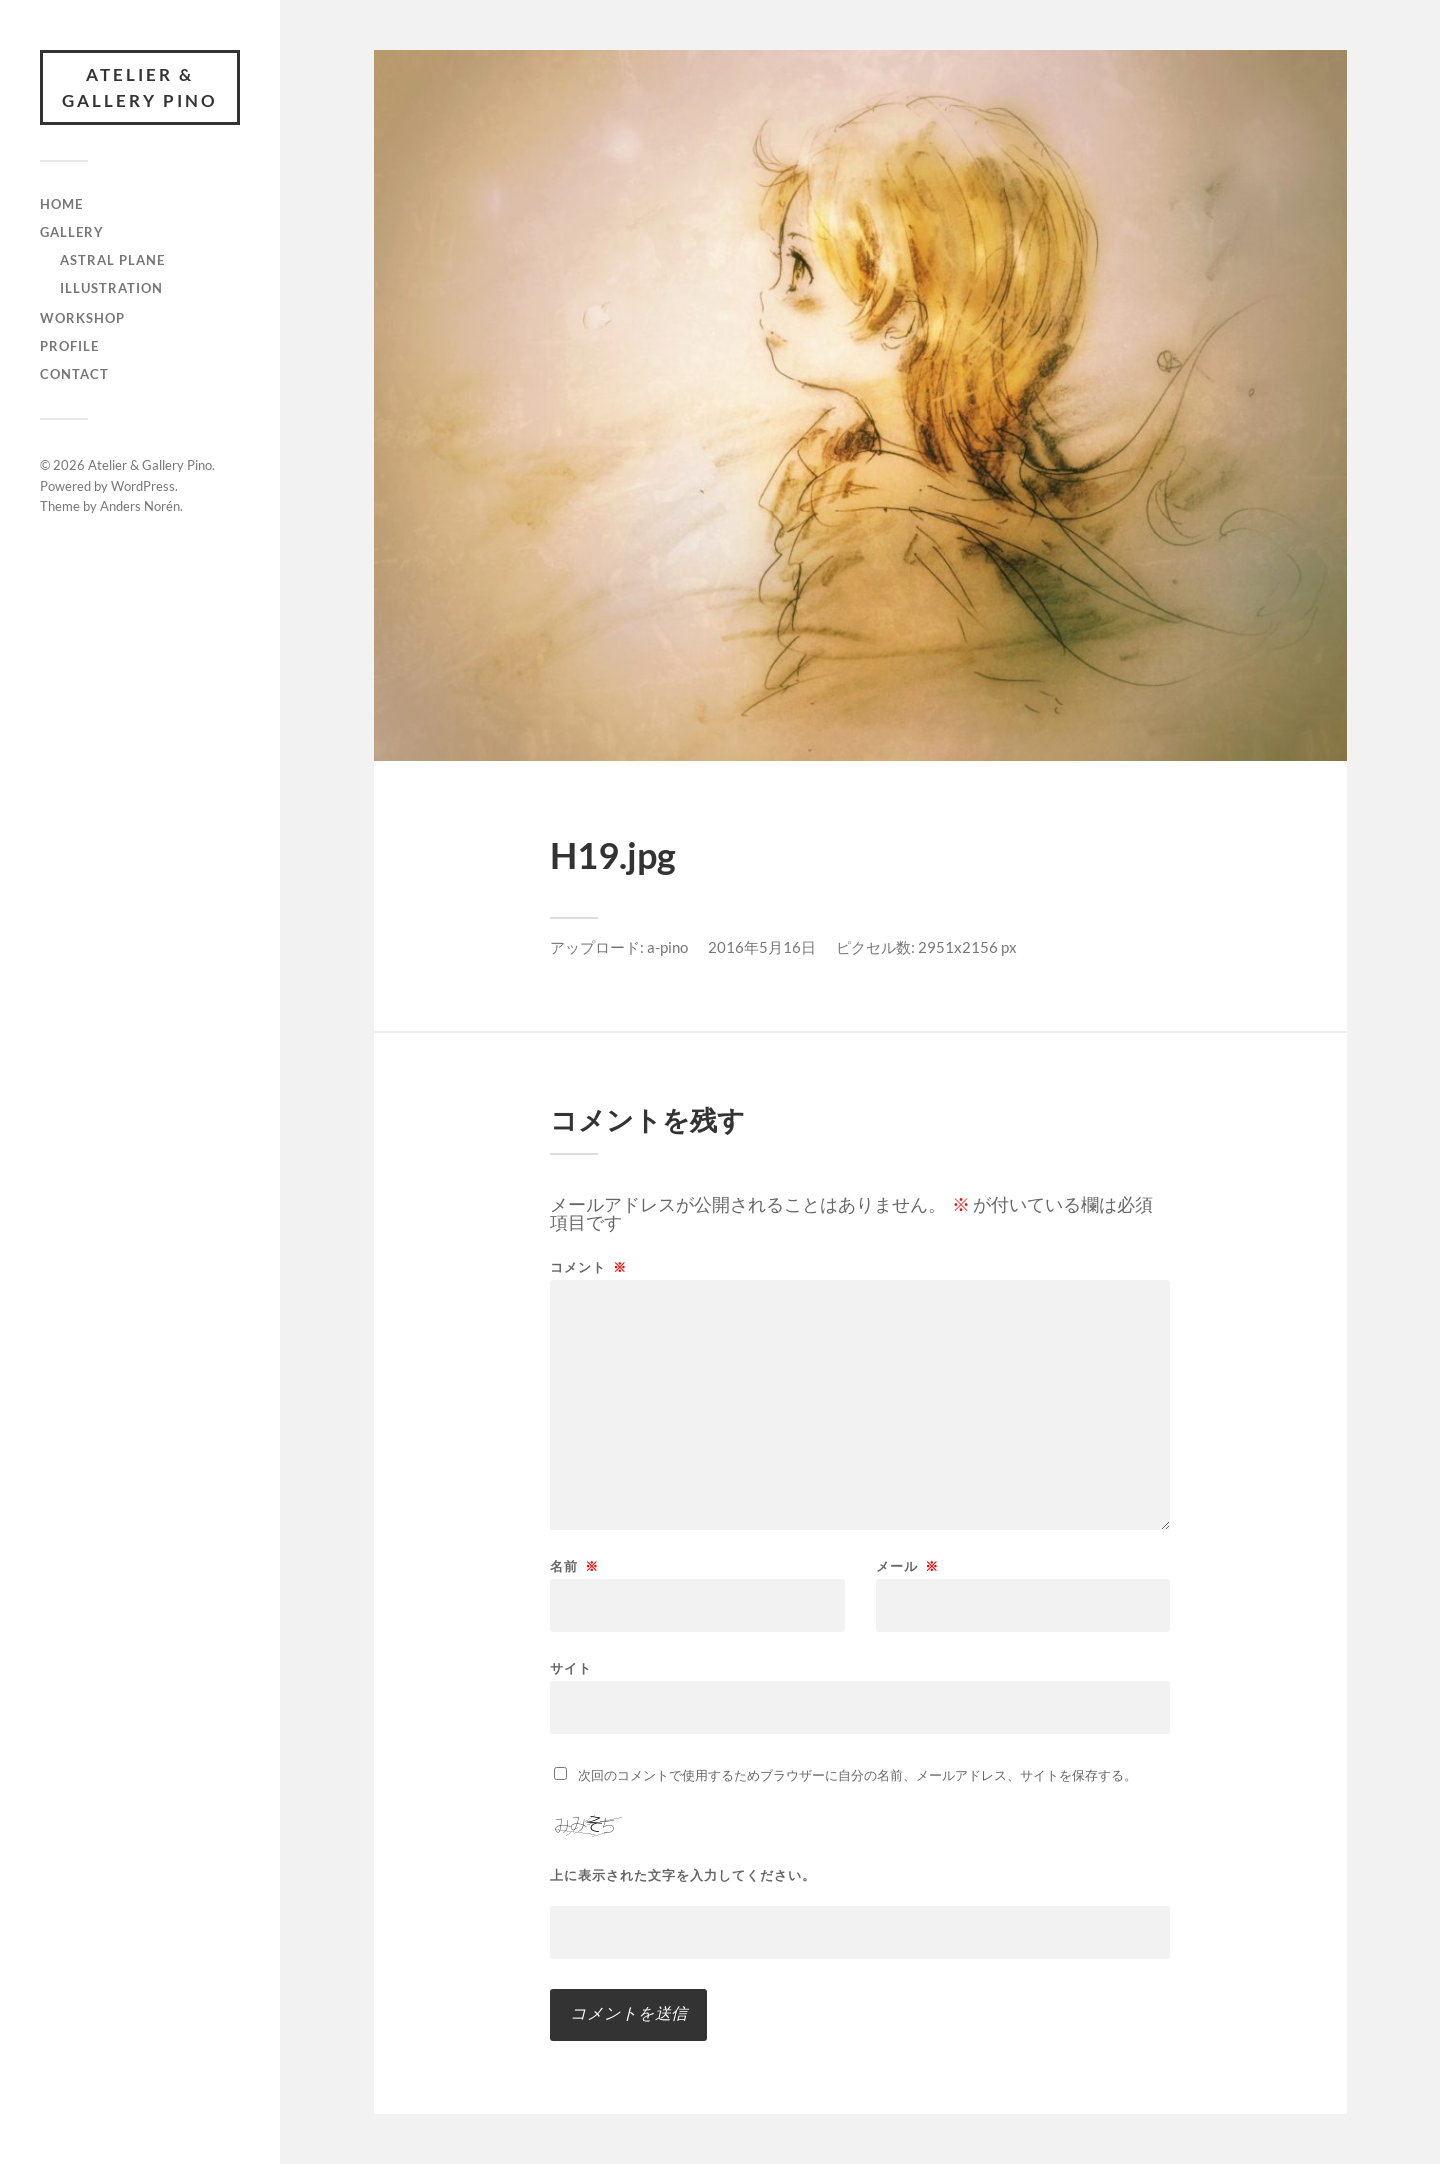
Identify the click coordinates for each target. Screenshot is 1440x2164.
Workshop (82, 318)
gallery (72, 232)
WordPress (143, 486)
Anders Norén (140, 506)
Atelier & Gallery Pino (140, 87)
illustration (111, 288)
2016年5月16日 (762, 947)
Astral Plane (112, 260)
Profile (69, 346)
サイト (571, 1667)
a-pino (667, 947)
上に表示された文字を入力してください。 (683, 1875)
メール (907, 1566)
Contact (74, 374)
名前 (574, 1566)
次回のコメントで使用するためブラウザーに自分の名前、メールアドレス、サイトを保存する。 (857, 1775)
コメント (588, 1267)
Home (61, 204)
